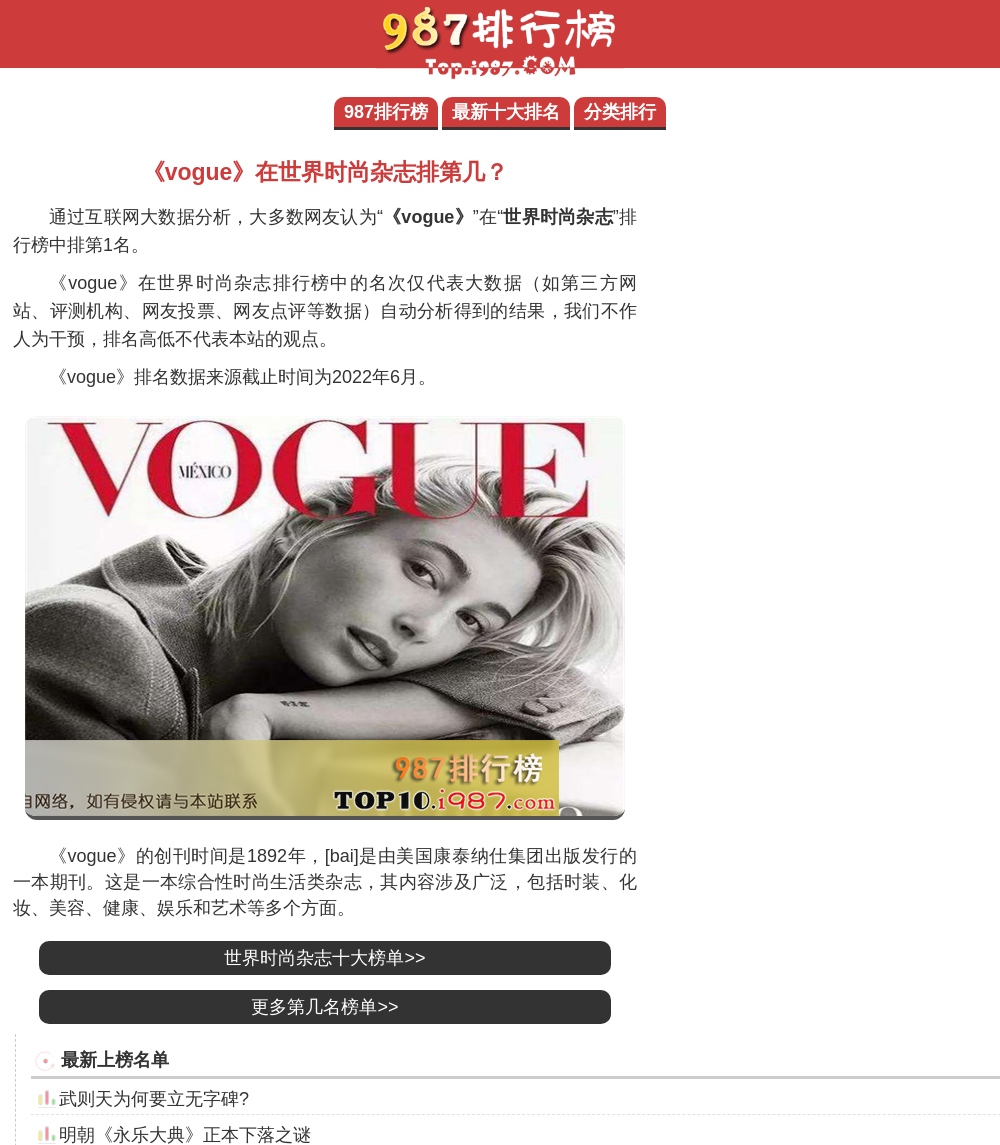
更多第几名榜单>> (324, 1007)
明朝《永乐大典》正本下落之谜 (185, 1135)
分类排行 (620, 112)
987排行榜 (386, 112)
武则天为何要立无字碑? (154, 1099)
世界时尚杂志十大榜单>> (324, 958)
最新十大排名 (506, 112)
